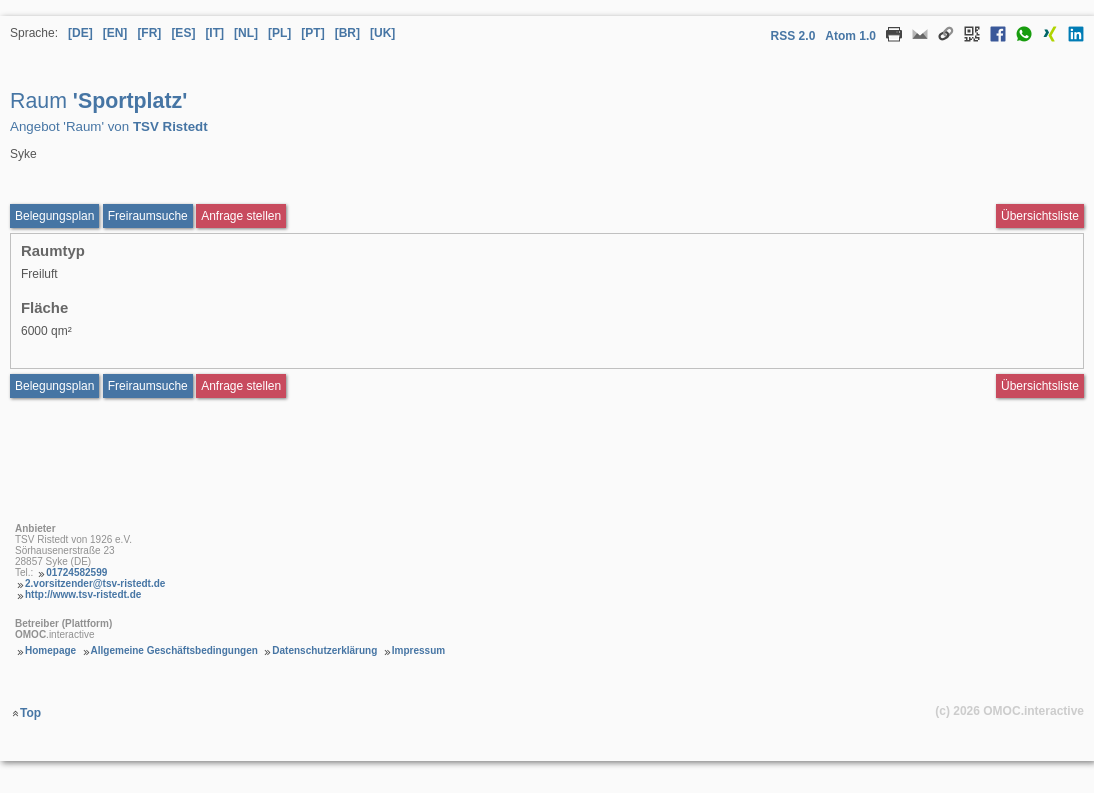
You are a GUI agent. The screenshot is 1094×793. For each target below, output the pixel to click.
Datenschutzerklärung (324, 650)
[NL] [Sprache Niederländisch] (246, 33)
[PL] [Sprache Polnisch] (279, 33)
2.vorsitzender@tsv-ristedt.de (95, 583)
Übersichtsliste (1040, 216)
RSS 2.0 (793, 36)
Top (30, 713)
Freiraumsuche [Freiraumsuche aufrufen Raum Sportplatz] (148, 216)
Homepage (50, 650)
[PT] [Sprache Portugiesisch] (312, 33)
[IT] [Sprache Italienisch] (214, 33)
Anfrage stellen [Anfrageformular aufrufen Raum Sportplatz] (241, 216)
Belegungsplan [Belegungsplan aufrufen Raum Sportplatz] (54, 216)
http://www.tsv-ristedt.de (83, 594)
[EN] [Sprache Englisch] (115, 33)
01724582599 (76, 572)
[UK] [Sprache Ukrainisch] (382, 33)
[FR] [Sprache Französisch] (149, 33)
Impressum (418, 650)
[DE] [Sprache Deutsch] (80, 33)
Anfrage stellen (241, 386)
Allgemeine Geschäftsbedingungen (174, 650)
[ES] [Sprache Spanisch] (183, 33)
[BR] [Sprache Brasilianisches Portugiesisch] (347, 33)
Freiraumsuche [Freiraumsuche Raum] (148, 386)
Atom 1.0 (850, 36)
